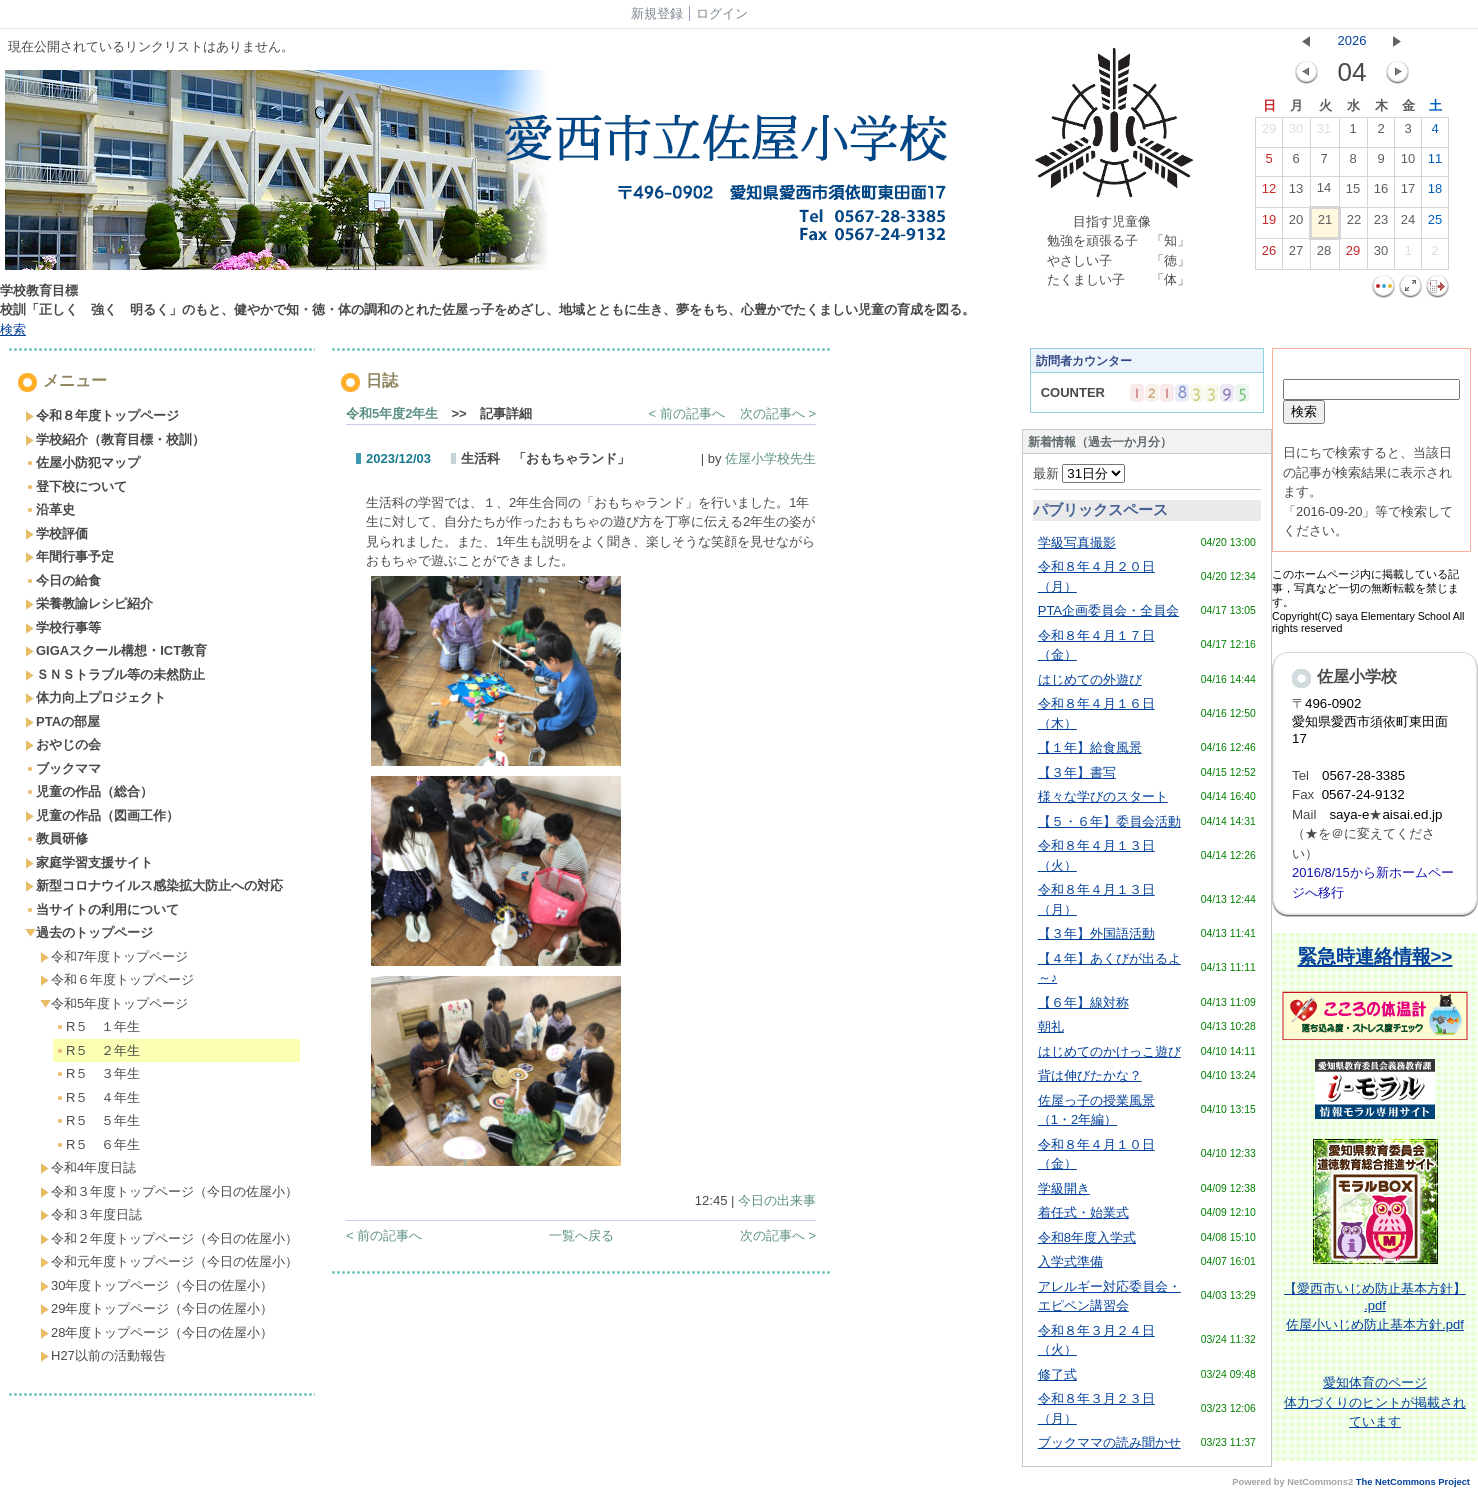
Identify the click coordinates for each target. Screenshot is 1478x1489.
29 (1269, 133)
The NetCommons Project (1413, 1482)
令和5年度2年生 (392, 413)
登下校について (76, 486)
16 (1381, 193)
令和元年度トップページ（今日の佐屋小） (169, 1261)
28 (1324, 255)
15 (1353, 193)
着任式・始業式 (1083, 1212)
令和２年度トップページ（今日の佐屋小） (169, 1238)
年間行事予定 (69, 556)
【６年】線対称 (1083, 1002)
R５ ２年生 (97, 1050)
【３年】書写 (1077, 772)
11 (1435, 163)
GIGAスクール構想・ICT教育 (116, 650)
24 (1408, 224)
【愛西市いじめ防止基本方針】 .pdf (1375, 1297)
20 (1296, 224)
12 (1269, 193)
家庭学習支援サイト (89, 862)
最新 (1079, 473)
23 (1381, 224)
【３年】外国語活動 (1096, 933)
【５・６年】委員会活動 (1109, 821)
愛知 (1336, 1382)
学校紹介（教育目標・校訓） (115, 439)
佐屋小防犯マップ (82, 462)
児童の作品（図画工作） (102, 815)
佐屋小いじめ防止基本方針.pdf (1375, 1324)
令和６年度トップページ (117, 979)
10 (1408, 163)
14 (1324, 192)
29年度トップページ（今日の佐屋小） (156, 1308)
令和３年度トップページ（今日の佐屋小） (169, 1191)
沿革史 (50, 509)
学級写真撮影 (1077, 542)
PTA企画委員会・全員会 (1108, 610)
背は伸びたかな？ (1090, 1075)
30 (1296, 133)
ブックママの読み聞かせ (1109, 1442)
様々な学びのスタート (1103, 796)
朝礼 (1051, 1026)
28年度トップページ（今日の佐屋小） (156, 1332)
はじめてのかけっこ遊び (1109, 1051)
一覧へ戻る (581, 1235)
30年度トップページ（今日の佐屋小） (156, 1285)
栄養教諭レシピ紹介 (89, 603)
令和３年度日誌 (91, 1214)
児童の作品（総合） (89, 791)
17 (1408, 193)
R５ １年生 (97, 1026)
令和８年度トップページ (102, 415)
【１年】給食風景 (1090, 747)
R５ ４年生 (97, 1097)
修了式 (1057, 1374)
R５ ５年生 (97, 1120)
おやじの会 (63, 744)
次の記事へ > (778, 413)
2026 (1352, 40)
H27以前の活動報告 (103, 1355)
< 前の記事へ (687, 413)
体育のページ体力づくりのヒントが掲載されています (1375, 1402)
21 (1325, 224)
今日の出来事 (777, 1200)
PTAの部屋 (62, 721)
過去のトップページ (89, 932)
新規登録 (657, 13)
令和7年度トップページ (114, 956)
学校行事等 (63, 627)
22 (1354, 224)
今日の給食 (63, 580)
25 (1435, 224)
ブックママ (63, 768)
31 (1324, 133)
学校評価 (56, 533)
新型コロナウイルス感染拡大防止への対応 (154, 885)
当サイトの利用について (102, 909)
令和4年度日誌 (88, 1167)
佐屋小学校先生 (770, 458)
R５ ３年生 (97, 1073)
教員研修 (56, 838)
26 (1269, 255)
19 (1269, 224)
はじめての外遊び (1090, 679)
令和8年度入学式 (1087, 1237)
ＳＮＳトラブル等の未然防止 (115, 674)
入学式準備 (1070, 1261)
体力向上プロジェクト (95, 697)
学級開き (1064, 1188)
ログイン (722, 13)
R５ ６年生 (97, 1144)
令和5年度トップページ (114, 1003)
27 (1296, 255)
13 (1296, 193)
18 (1435, 193)
